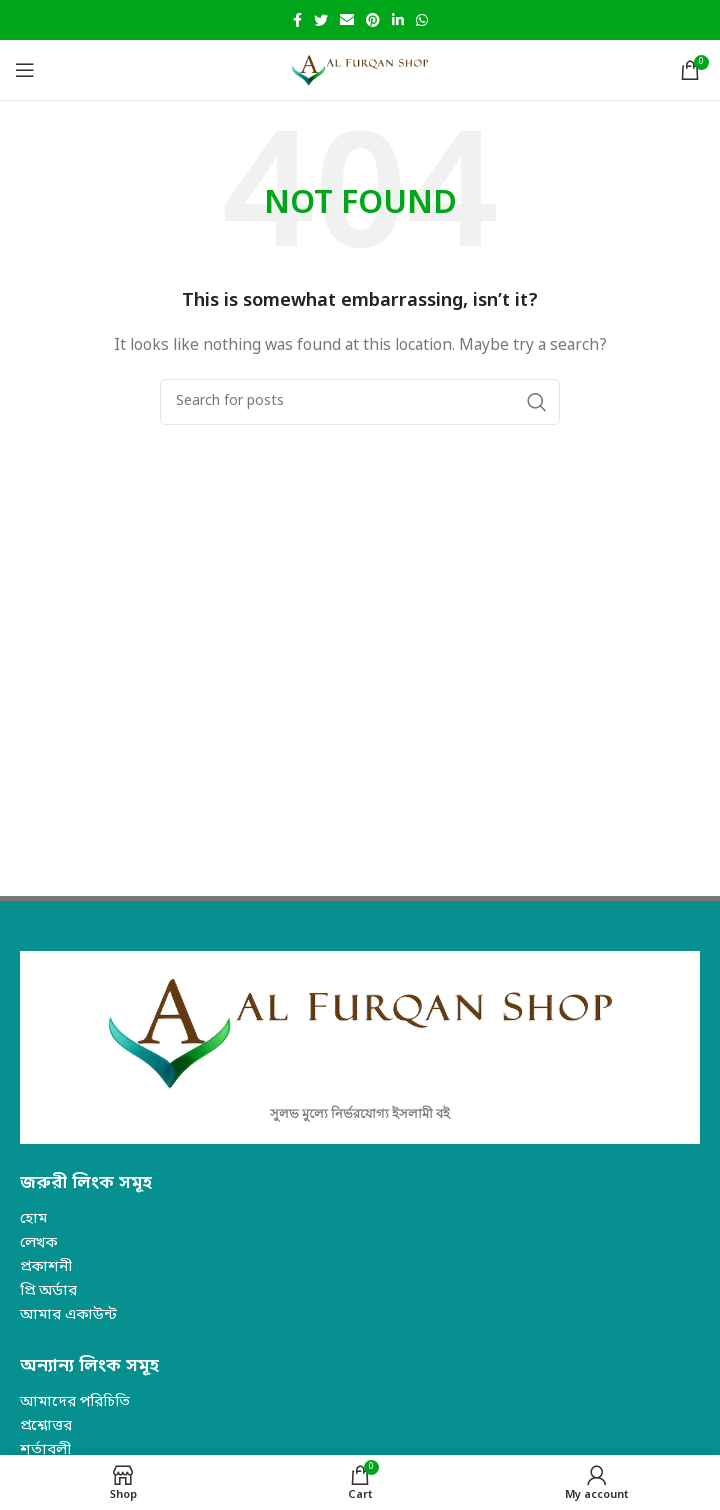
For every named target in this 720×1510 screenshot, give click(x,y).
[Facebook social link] (297, 20)
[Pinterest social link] (373, 20)
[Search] (360, 402)
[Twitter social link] (321, 20)
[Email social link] (347, 20)
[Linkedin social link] (398, 20)
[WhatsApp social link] (422, 20)
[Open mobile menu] (25, 70)
